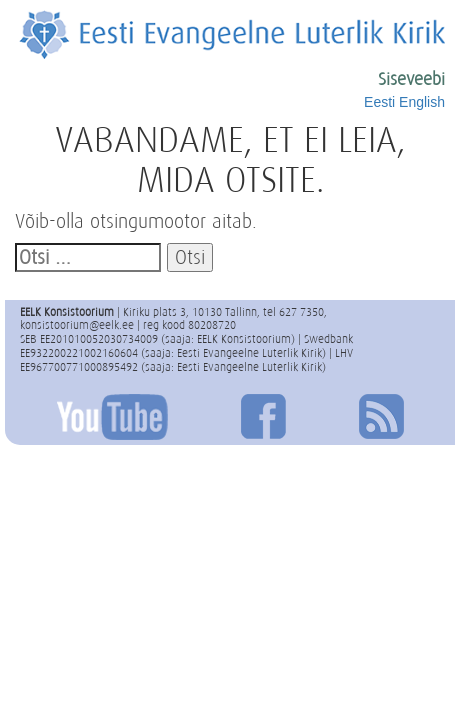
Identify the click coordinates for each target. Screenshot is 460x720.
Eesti (379, 102)
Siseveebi (411, 79)
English (422, 102)
